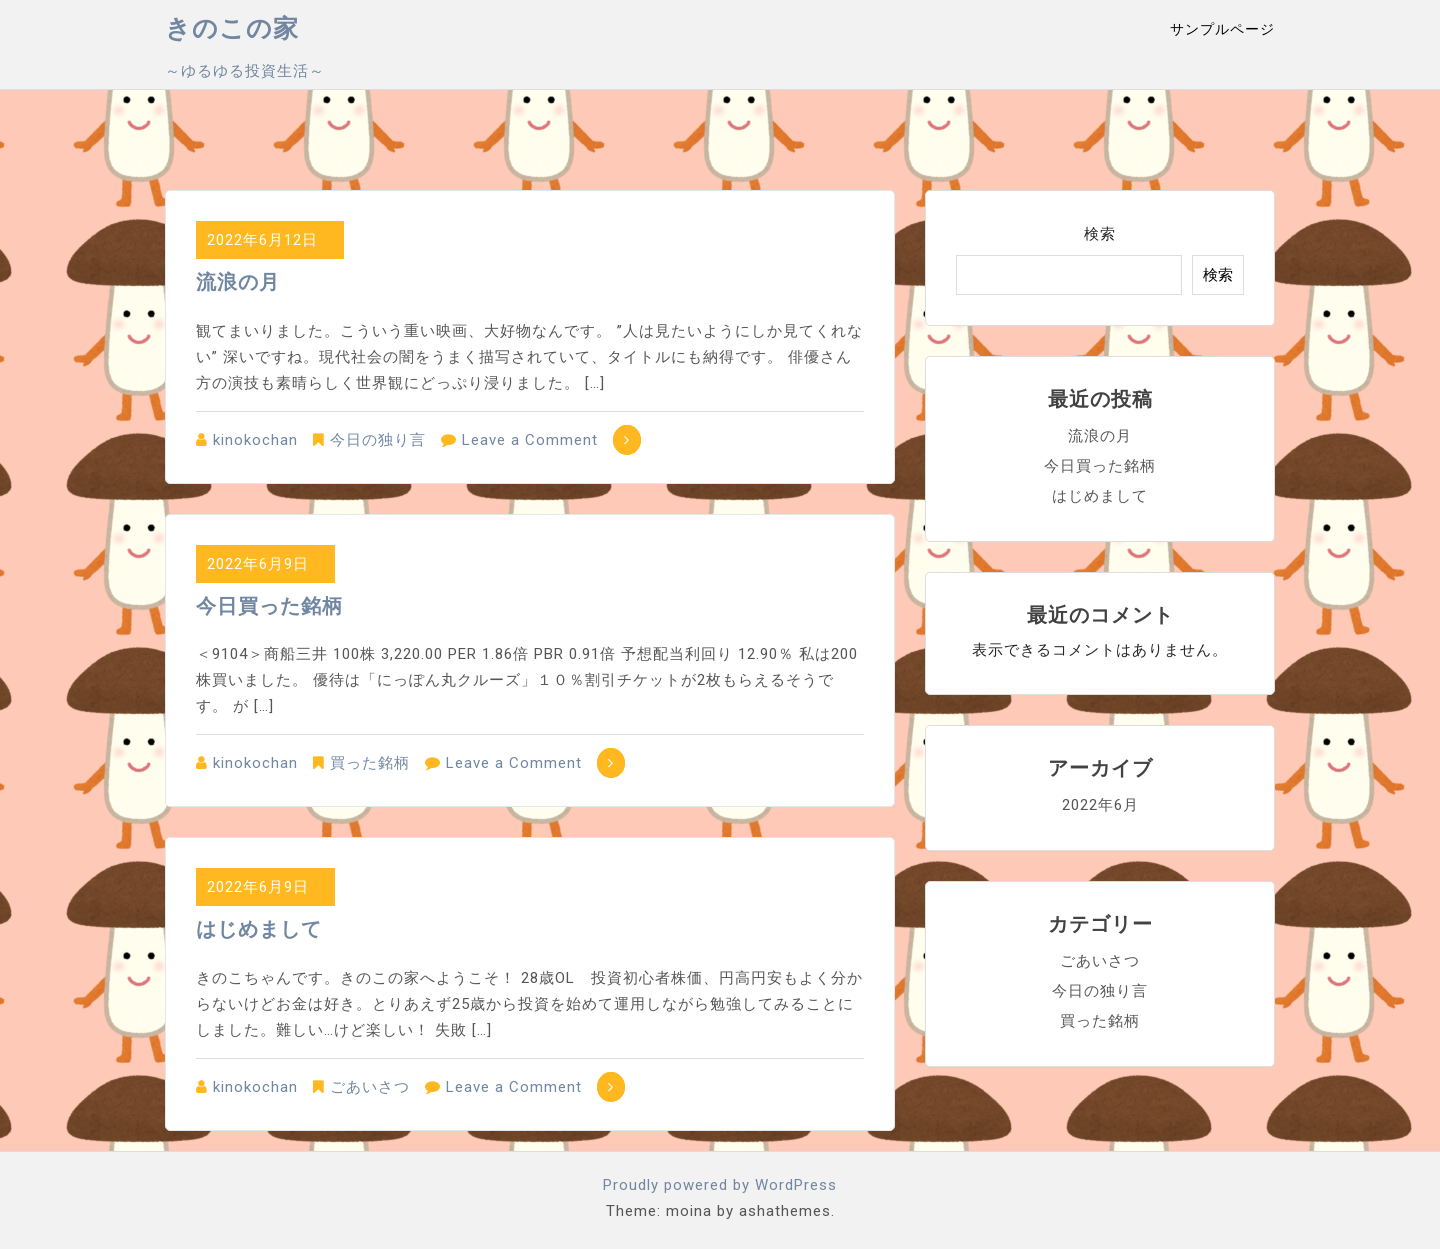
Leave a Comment (530, 440)
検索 (1100, 234)
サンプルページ (1222, 29)
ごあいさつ (370, 1087)
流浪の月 (238, 282)
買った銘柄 (370, 763)
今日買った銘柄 (269, 606)
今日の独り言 (378, 440)
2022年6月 (1100, 805)
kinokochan (255, 440)
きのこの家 (232, 28)
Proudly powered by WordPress (720, 1185)
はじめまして (259, 929)
